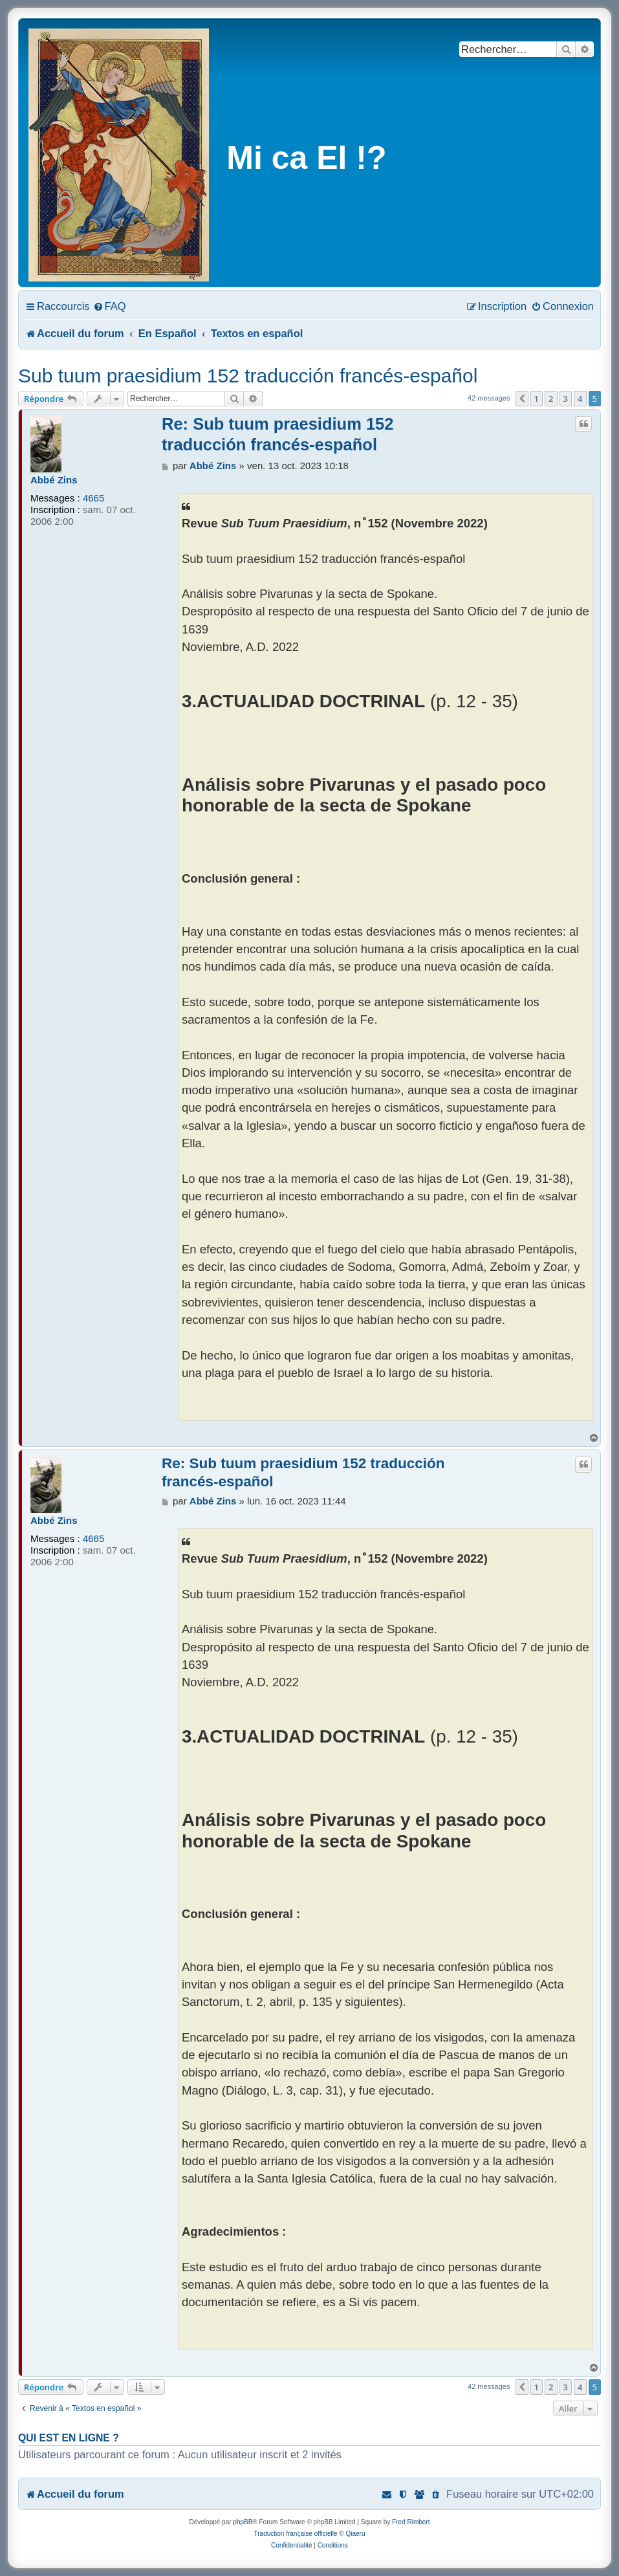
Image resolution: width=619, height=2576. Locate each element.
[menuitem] (109, 306)
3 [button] (565, 398)
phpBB (242, 2522)
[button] (522, 398)
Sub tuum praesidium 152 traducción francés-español (247, 375)
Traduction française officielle (296, 2533)
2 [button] (550, 398)
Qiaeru (355, 2533)
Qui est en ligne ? (68, 2437)
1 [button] (536, 398)
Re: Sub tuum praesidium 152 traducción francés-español (278, 434)
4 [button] (580, 398)
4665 (93, 497)
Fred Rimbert (410, 2522)
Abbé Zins (54, 479)
